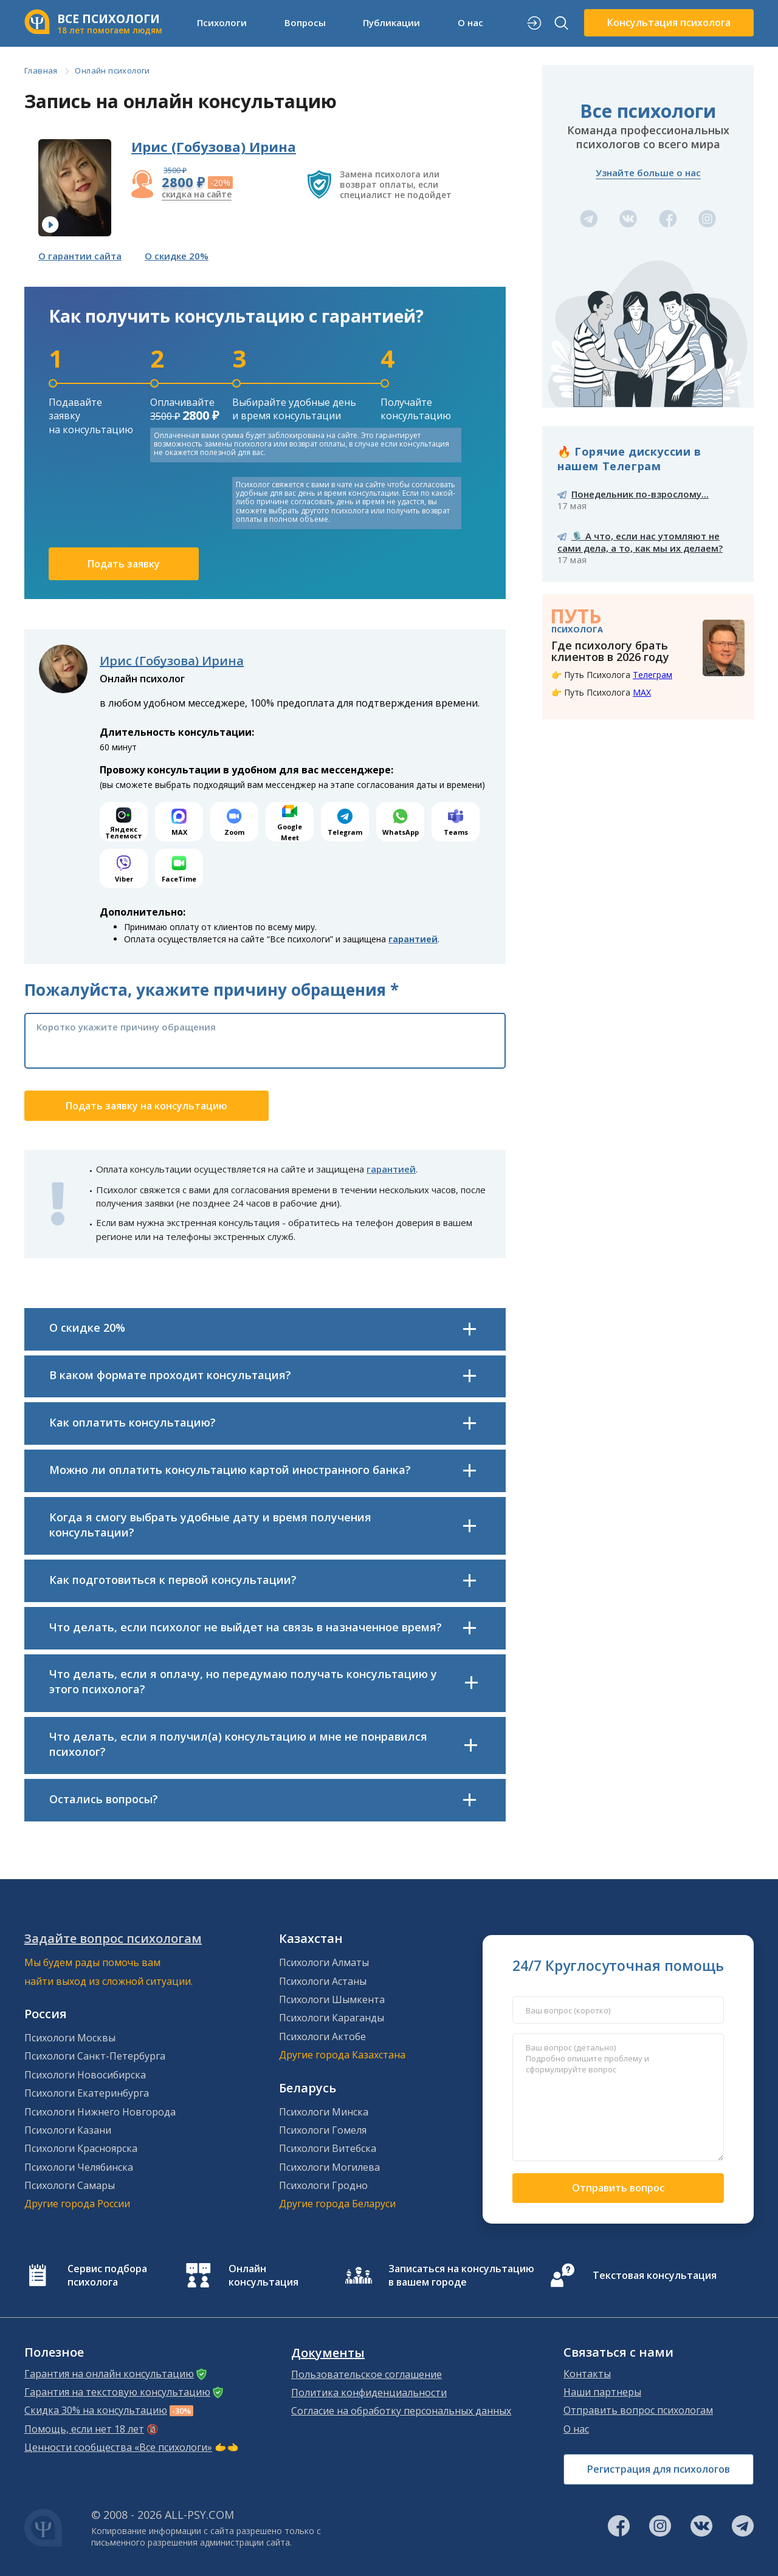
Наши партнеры (602, 2392)
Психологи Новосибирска (85, 2074)
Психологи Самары (69, 2185)
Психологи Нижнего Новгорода (100, 2112)
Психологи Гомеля (323, 2130)
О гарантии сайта (80, 256)
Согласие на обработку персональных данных (401, 2410)
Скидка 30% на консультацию (95, 2410)
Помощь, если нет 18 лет (84, 2429)
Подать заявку (124, 563)
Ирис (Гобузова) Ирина (213, 146)
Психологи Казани (67, 2130)
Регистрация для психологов (658, 2469)
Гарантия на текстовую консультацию (117, 2392)
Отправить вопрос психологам (638, 2410)
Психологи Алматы (324, 1962)
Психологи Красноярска (80, 2148)
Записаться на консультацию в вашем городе (461, 2275)
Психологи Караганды (331, 2017)
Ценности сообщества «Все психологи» (118, 2447)
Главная (41, 70)
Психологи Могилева (329, 2167)
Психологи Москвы (69, 2037)
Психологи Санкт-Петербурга (94, 2056)
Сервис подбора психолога (107, 2275)
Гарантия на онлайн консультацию (109, 2373)
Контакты (587, 2373)
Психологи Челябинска (78, 2167)
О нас (470, 22)
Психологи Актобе (322, 2036)
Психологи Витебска (327, 2148)
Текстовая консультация (655, 2275)
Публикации (391, 22)
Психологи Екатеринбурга (86, 2093)
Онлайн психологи (112, 70)
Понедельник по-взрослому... (640, 494)
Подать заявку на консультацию (146, 1105)
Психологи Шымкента (332, 1999)
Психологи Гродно (323, 2185)
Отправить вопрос (618, 2187)
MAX (642, 692)
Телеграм (652, 674)
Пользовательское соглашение (366, 2374)
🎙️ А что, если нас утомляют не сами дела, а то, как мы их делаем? (640, 542)
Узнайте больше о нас (648, 172)
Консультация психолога (669, 22)
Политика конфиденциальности (369, 2392)
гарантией (413, 939)
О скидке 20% (176, 256)
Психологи (222, 22)
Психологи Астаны (323, 1981)
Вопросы (305, 22)
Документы (328, 2353)
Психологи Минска (323, 2112)
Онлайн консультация (263, 2275)
